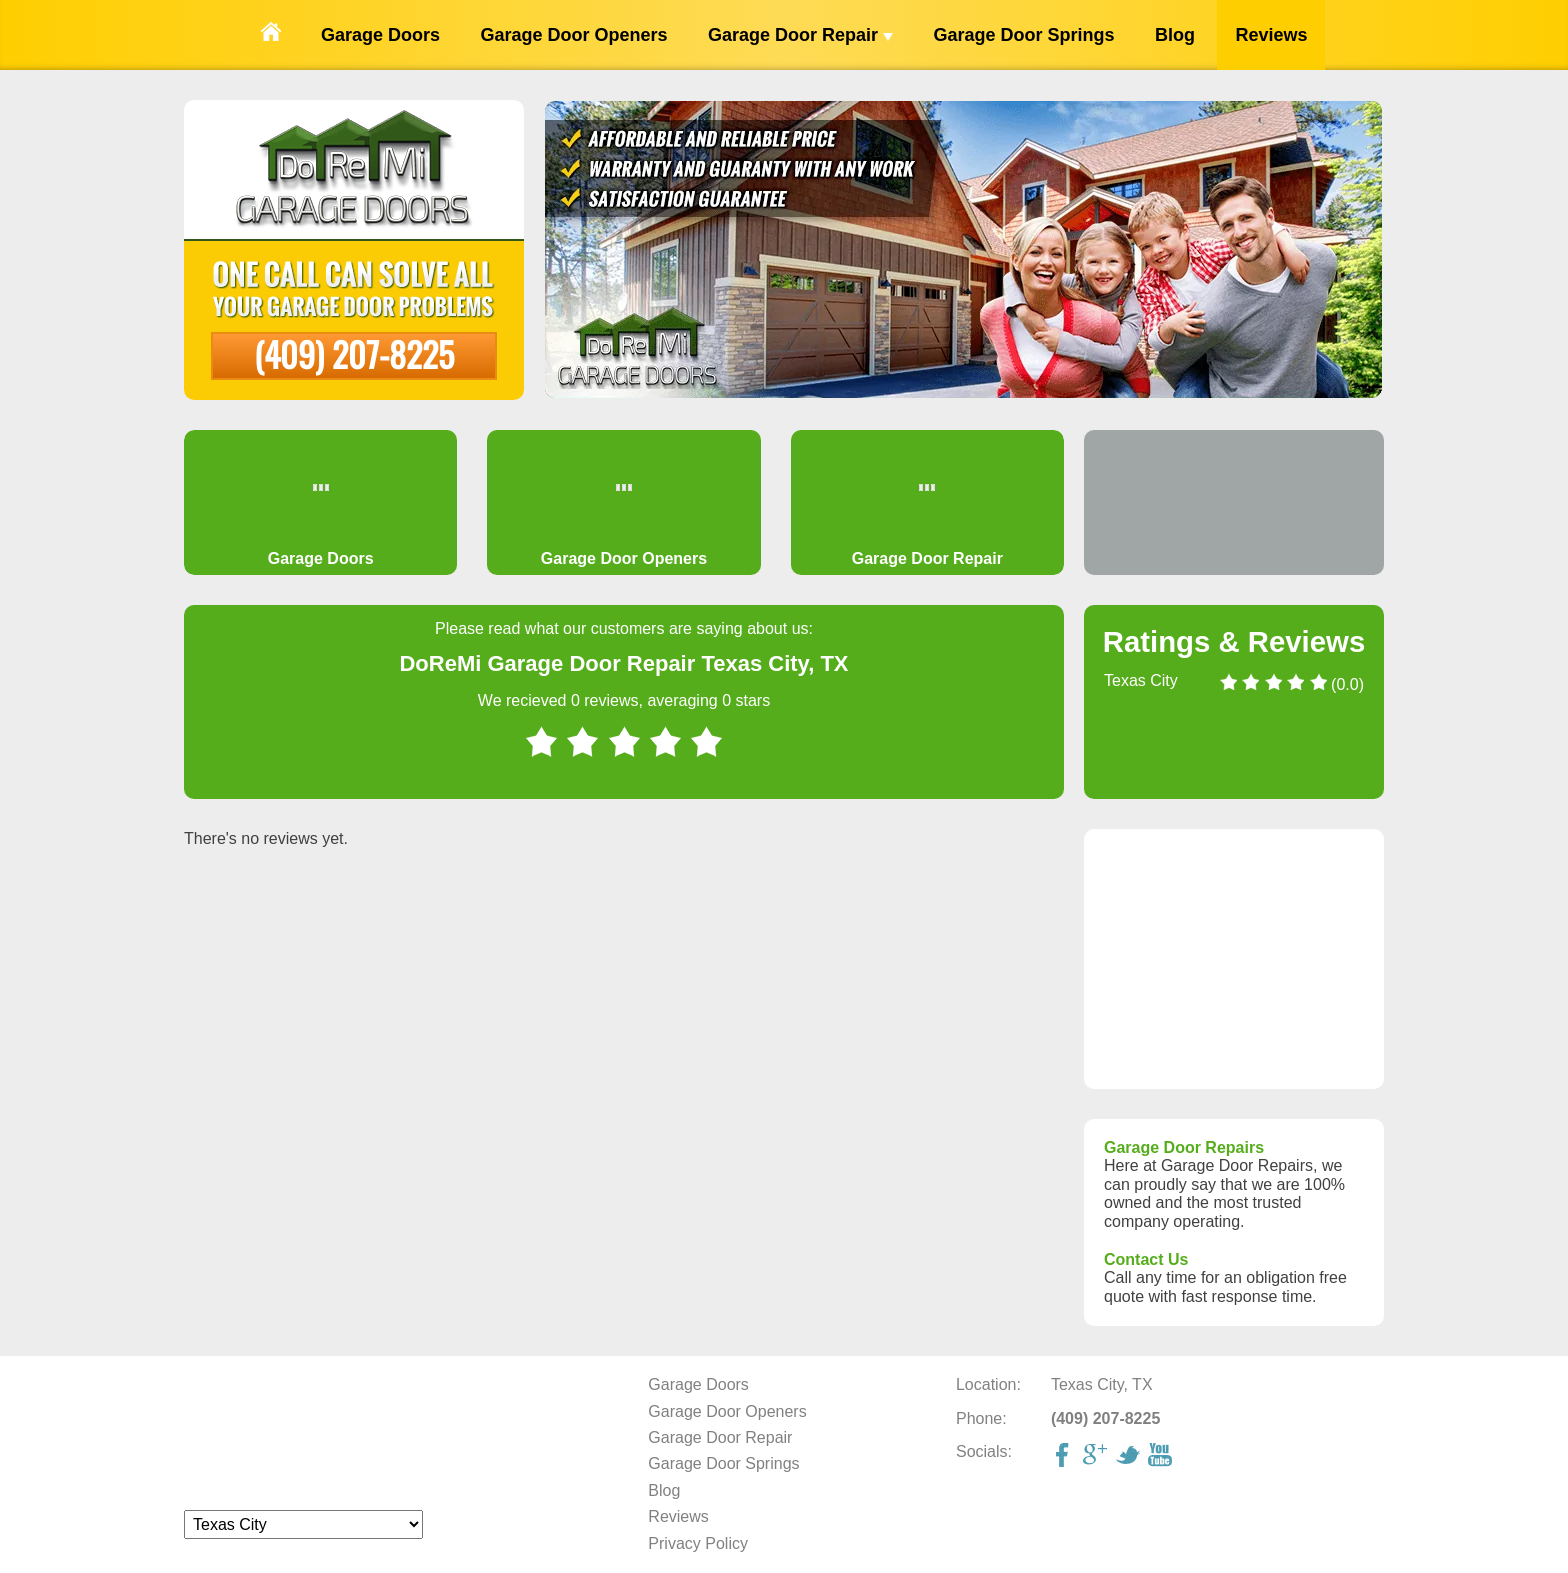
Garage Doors (380, 35)
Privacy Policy (698, 1543)
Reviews (1271, 35)
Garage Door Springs (1023, 35)
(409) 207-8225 (354, 353)
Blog (1175, 35)
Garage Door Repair (800, 35)
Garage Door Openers (573, 35)
